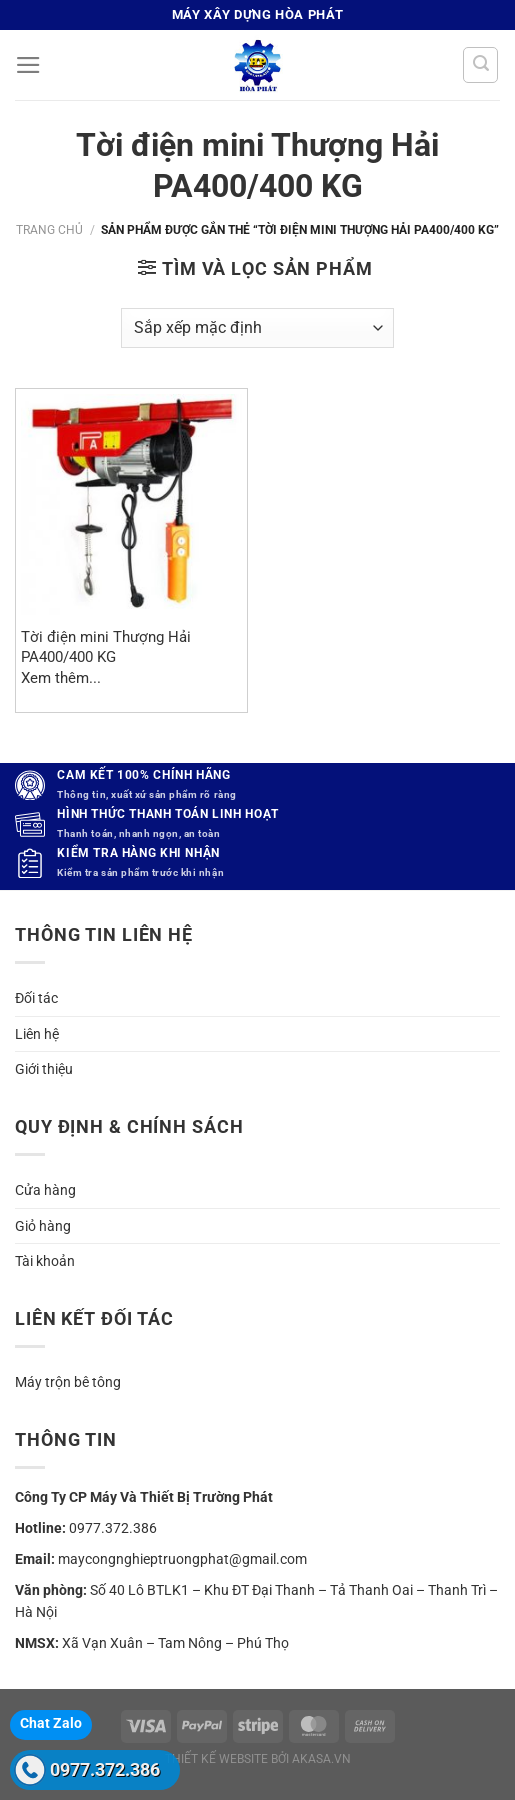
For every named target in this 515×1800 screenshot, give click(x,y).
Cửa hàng (45, 1190)
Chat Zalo (51, 1723)
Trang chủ (49, 230)
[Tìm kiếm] (480, 64)
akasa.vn (321, 1759)
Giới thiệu (44, 1069)
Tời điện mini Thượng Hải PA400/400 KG (106, 646)
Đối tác (36, 998)
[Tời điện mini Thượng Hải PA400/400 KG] (131, 504)
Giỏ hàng (43, 1226)
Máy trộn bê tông (68, 1382)
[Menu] (28, 65)
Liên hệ (37, 1034)
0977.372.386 (105, 1769)
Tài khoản (45, 1261)
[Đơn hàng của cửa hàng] (257, 328)
